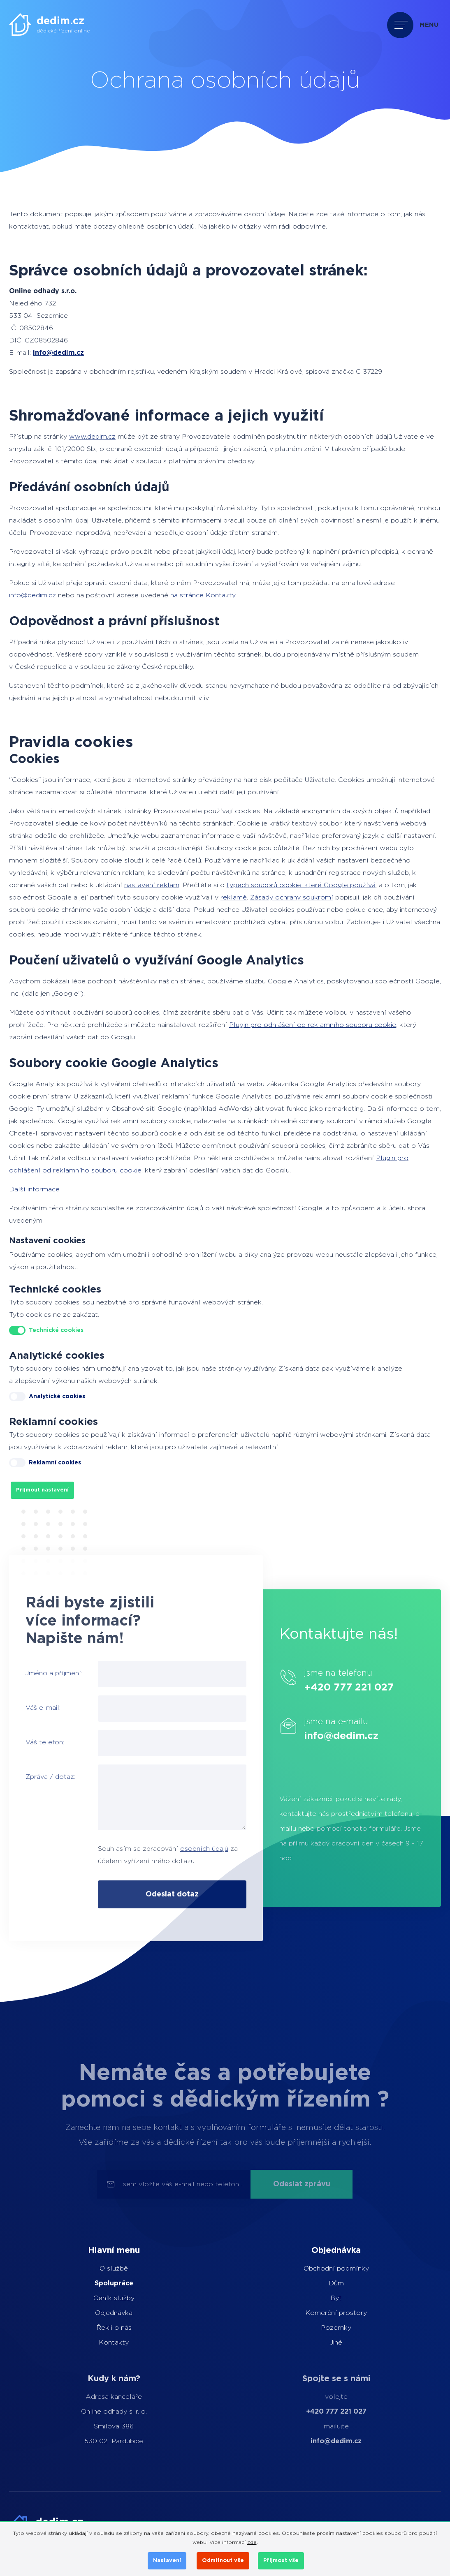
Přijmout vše (281, 2560)
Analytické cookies (57, 1396)
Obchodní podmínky (315, 2268)
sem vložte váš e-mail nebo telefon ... (184, 2184)
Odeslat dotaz (144, 1894)
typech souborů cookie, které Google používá (301, 885)
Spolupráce (94, 2283)
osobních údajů (177, 1848)
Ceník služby (94, 2298)
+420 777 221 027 (376, 1688)
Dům (314, 2283)
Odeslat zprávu (301, 2184)
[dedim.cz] (49, 24)
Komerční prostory (315, 2313)
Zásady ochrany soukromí (291, 897)
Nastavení (167, 2560)
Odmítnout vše (223, 2560)
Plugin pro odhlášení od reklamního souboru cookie (312, 1025)
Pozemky (314, 2327)
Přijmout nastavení (42, 1490)
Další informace (34, 1189)
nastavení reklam (151, 885)
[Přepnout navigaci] (415, 25)
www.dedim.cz (92, 436)
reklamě (233, 897)
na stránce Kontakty (202, 595)
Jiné (315, 2342)
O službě (94, 2268)
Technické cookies (56, 1330)
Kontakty (94, 2342)
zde (252, 2542)
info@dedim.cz (58, 352)
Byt (314, 2298)
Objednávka (94, 2313)
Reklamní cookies (55, 1463)
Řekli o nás (94, 2327)
